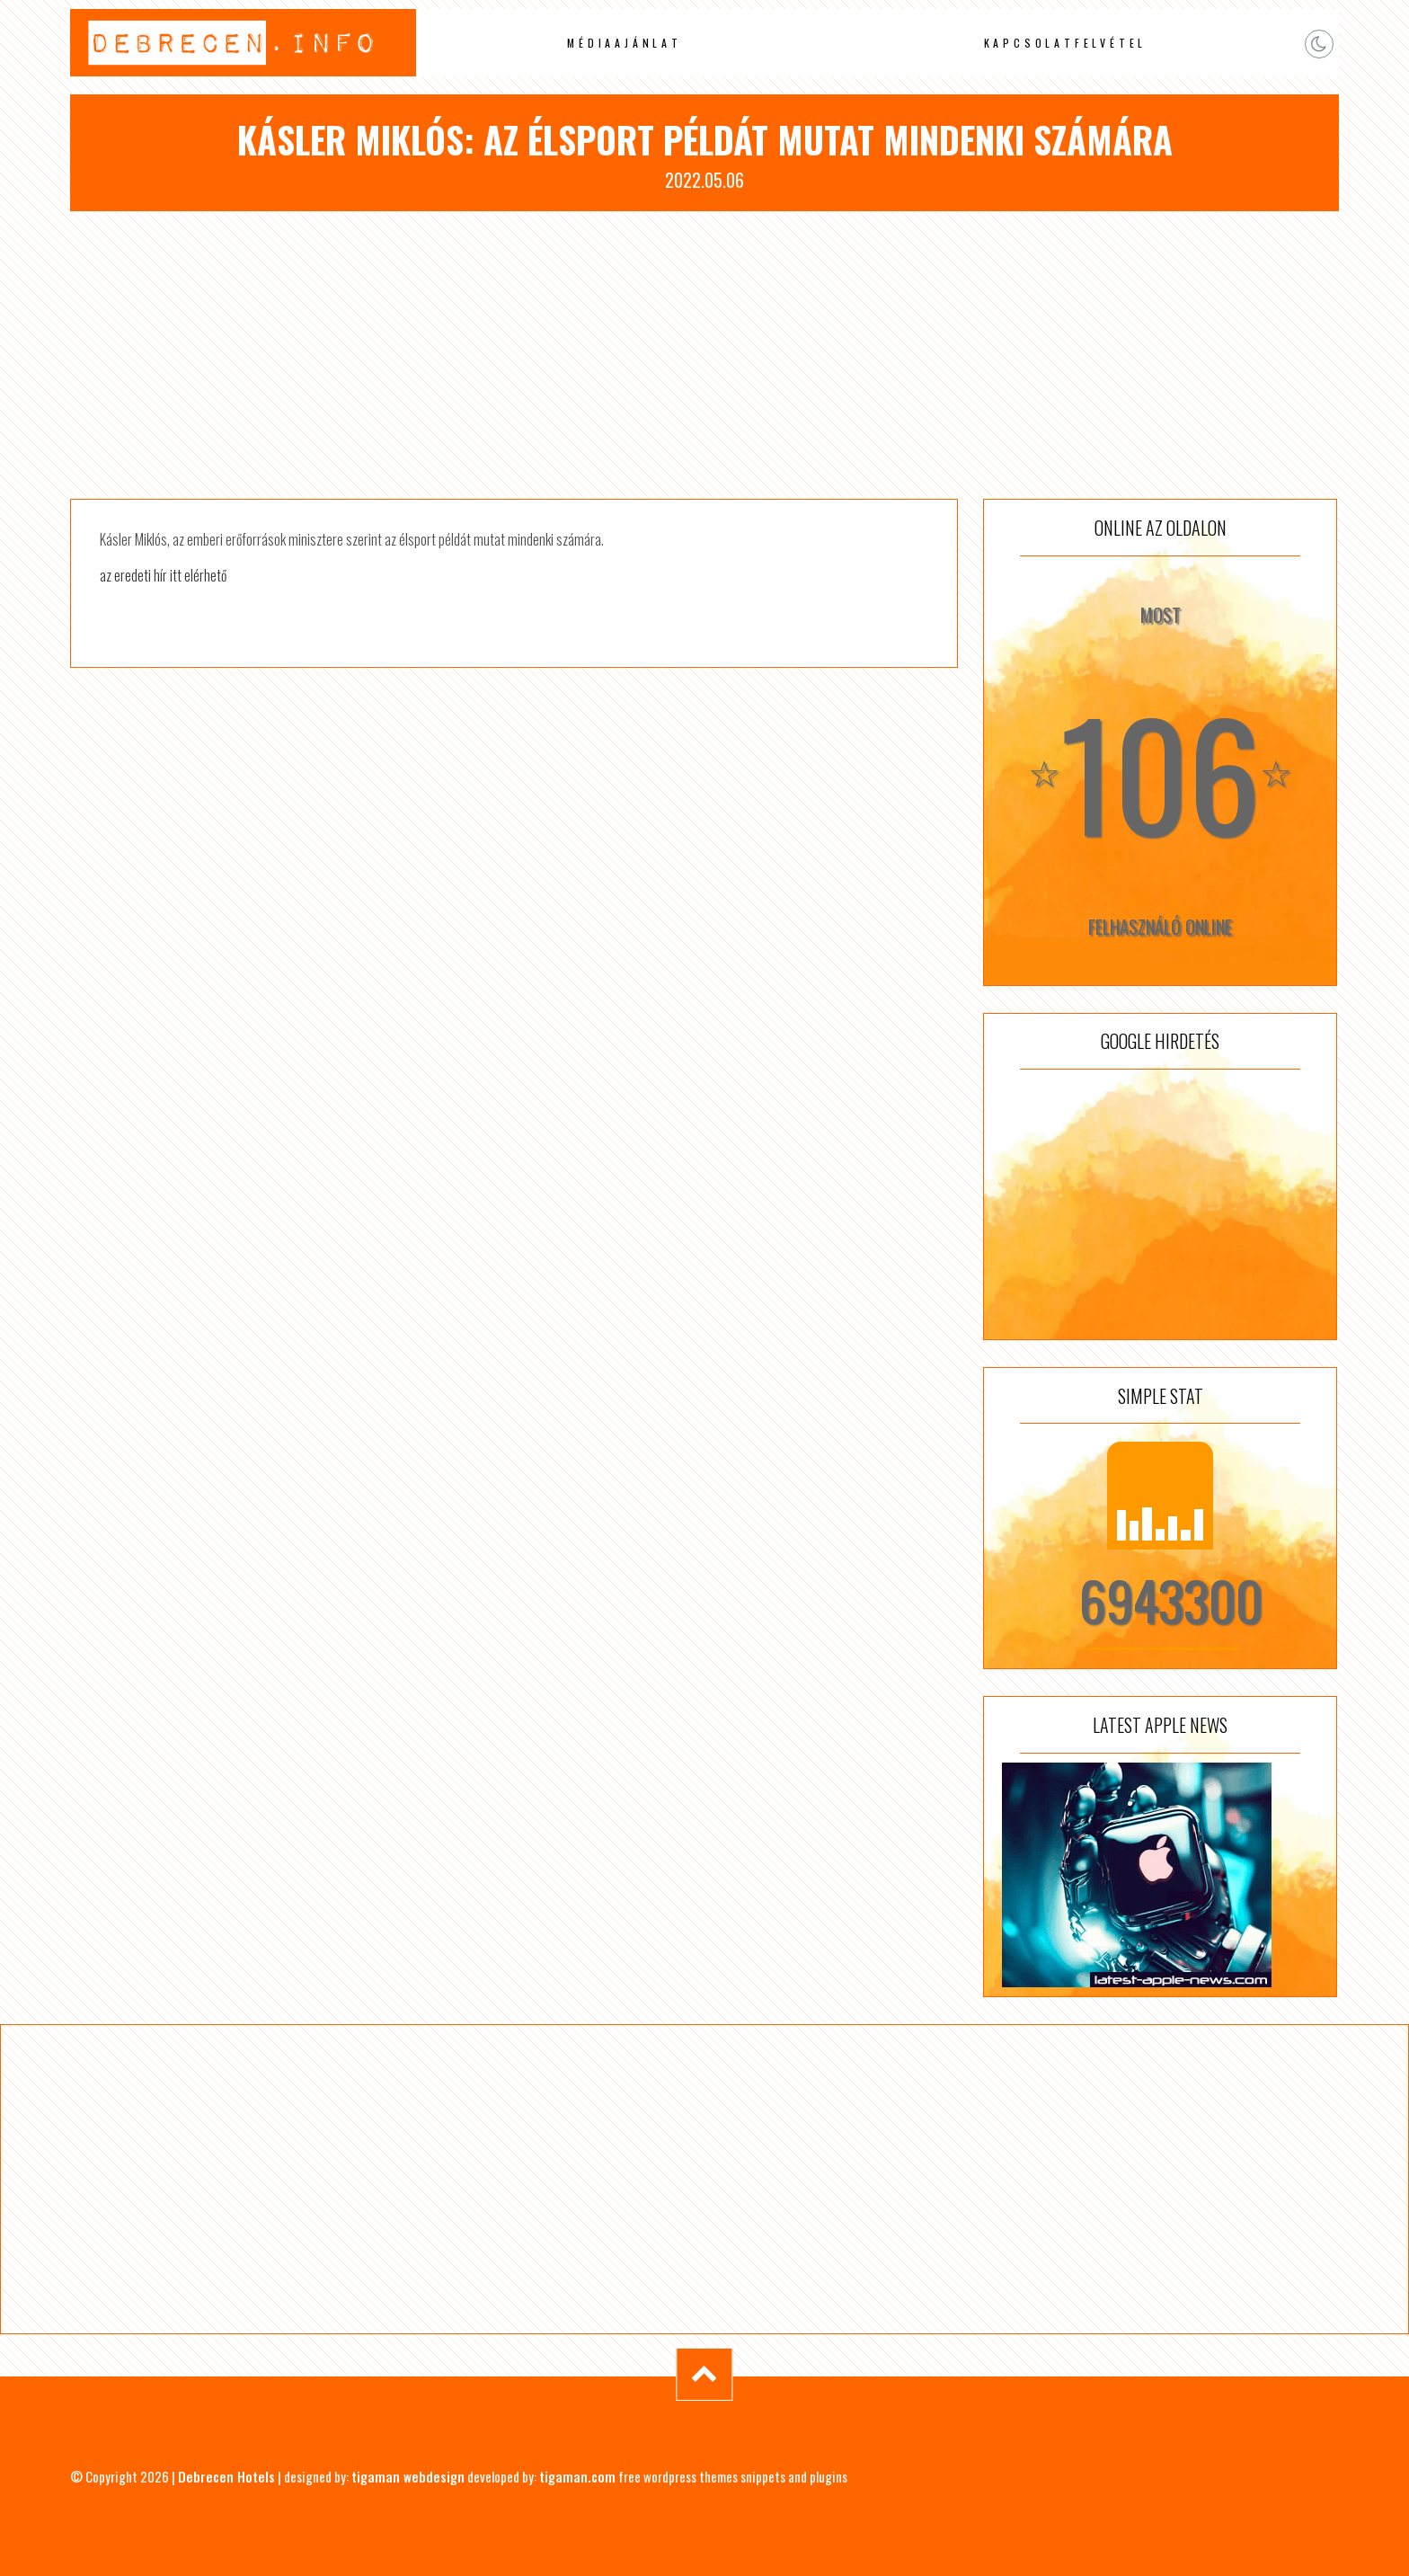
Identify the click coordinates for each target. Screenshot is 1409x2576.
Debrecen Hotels (226, 2476)
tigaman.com (577, 2476)
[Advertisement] (704, 355)
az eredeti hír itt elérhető (163, 575)
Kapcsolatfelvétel (1066, 42)
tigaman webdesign (408, 2476)
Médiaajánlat (624, 42)
